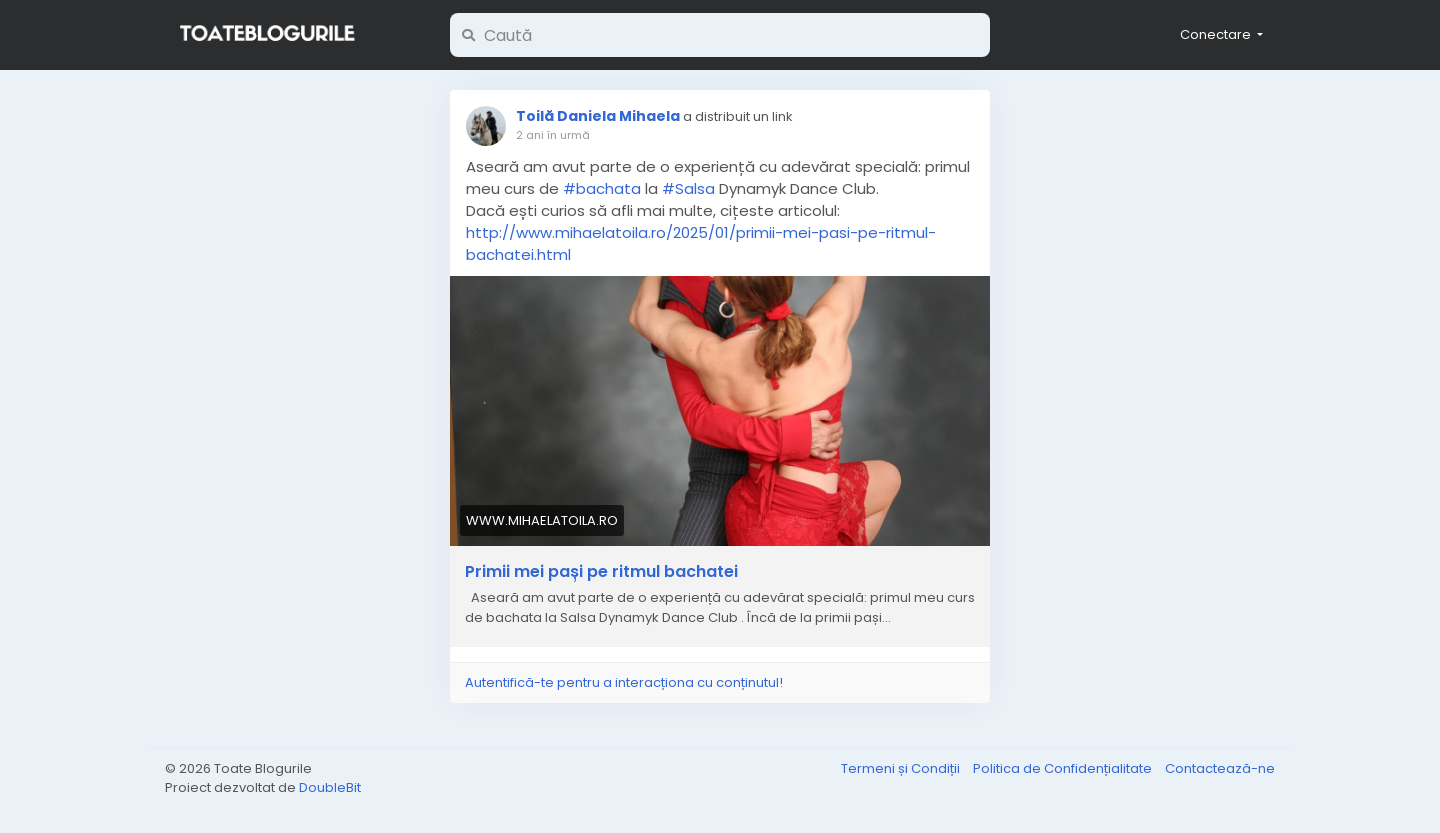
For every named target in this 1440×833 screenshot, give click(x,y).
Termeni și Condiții (902, 768)
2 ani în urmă (553, 135)
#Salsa (688, 188)
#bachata (602, 188)
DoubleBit (330, 787)
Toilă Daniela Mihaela (598, 116)
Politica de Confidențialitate (1064, 768)
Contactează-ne (1220, 768)
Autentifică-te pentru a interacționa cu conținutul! (624, 682)
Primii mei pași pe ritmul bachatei (601, 572)
